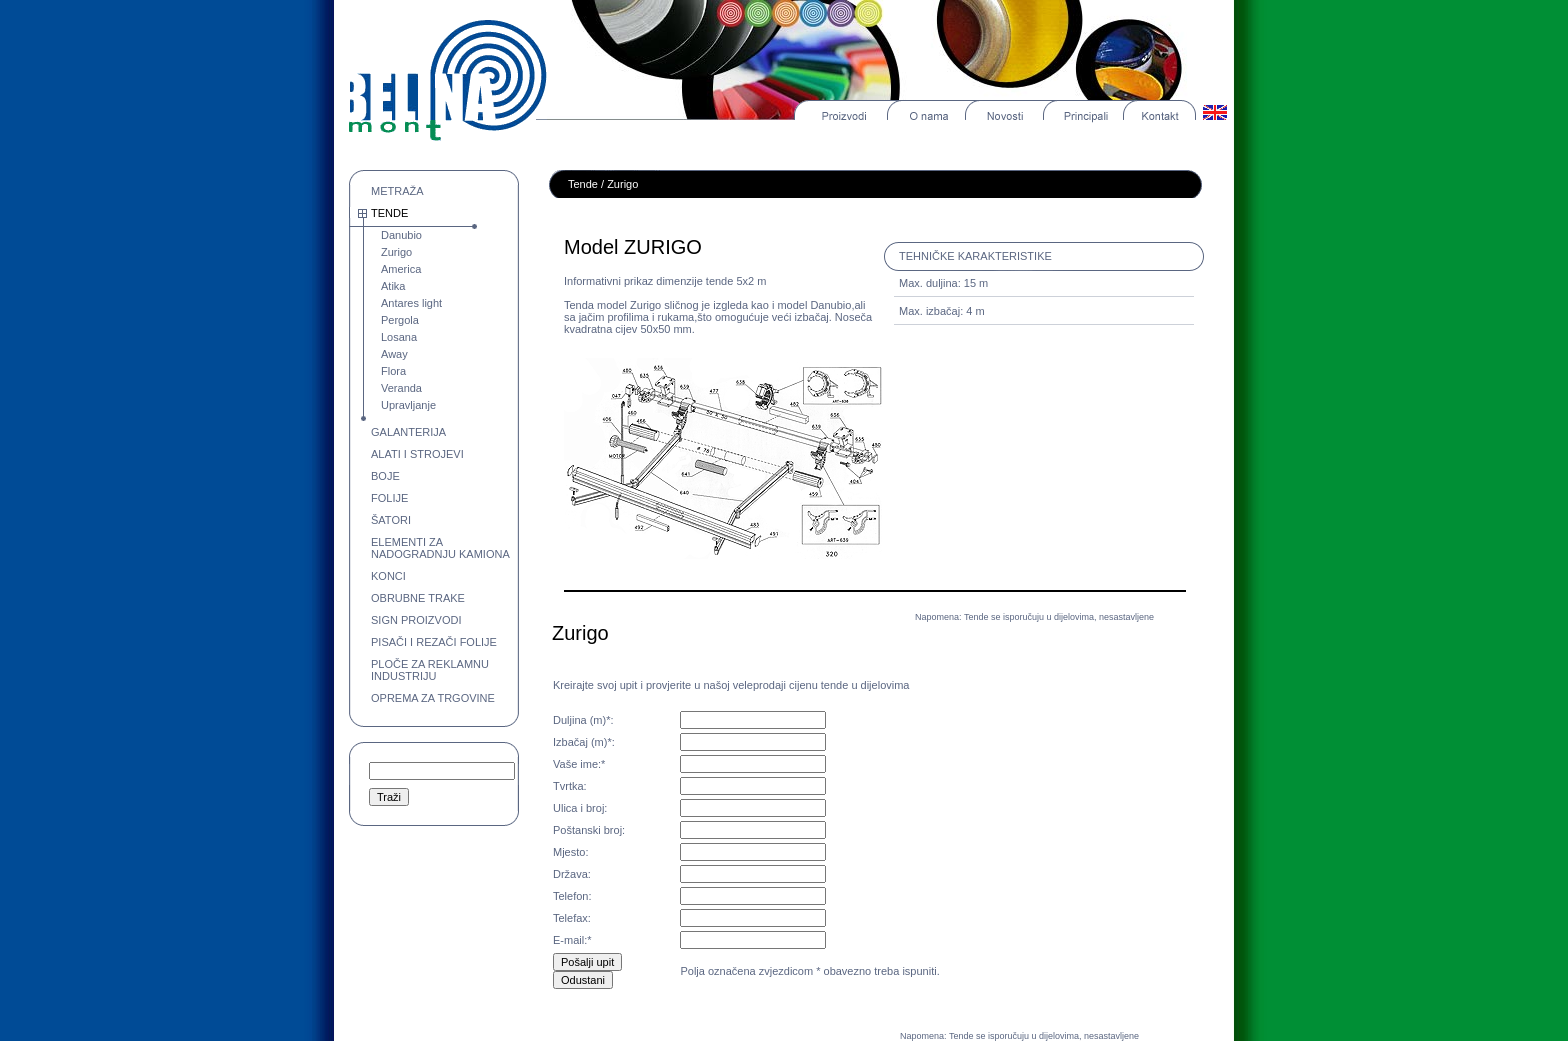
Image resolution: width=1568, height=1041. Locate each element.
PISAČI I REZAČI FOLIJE (434, 642)
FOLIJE (389, 498)
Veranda (401, 388)
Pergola (400, 320)
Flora (393, 371)
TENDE (389, 213)
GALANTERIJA (408, 432)
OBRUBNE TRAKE (418, 598)
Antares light (411, 303)
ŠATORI (391, 520)
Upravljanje (408, 405)
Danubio (401, 235)
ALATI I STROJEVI (417, 454)
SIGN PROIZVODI (416, 620)
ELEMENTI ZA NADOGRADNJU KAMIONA (440, 548)
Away (394, 354)
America (401, 269)
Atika (393, 286)
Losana (399, 337)
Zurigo (396, 252)
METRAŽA (397, 191)
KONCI (388, 576)
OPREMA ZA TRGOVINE (433, 698)
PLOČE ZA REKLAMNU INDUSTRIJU (430, 670)
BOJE (385, 476)
